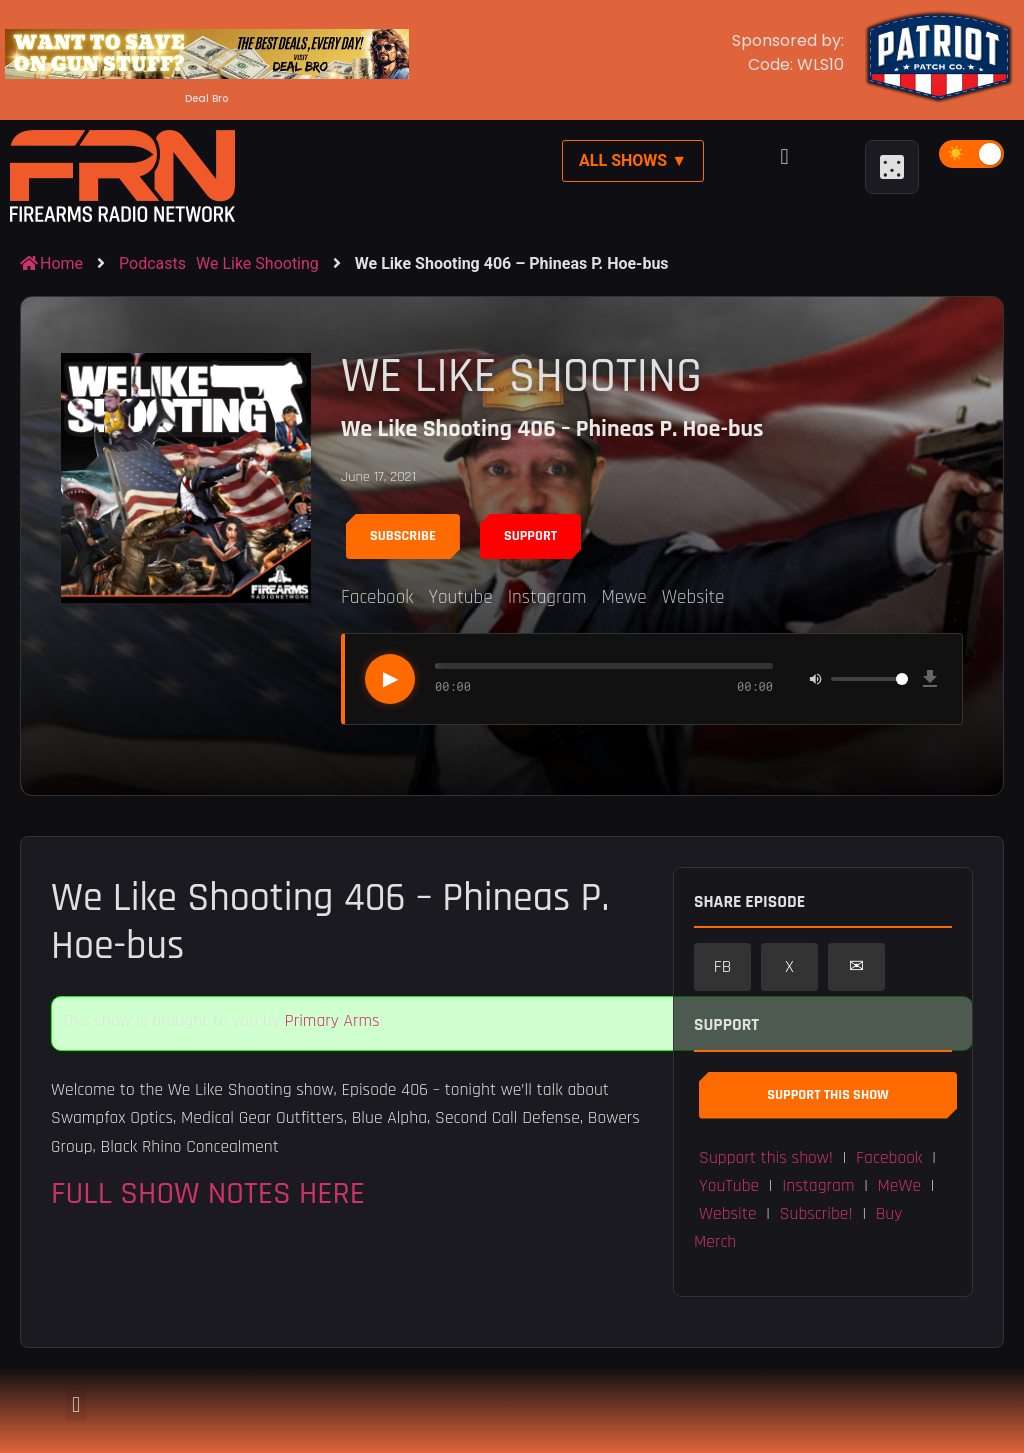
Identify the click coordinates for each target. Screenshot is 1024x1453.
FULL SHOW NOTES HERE (208, 1193)
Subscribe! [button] (816, 1214)
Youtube (460, 597)
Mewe (623, 597)
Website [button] (728, 1214)
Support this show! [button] (766, 1158)
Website (693, 597)
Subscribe (403, 536)
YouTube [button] (729, 1186)
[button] (784, 156)
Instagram (547, 597)
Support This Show (827, 1095)
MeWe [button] (900, 1186)
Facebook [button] (889, 1158)
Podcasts (152, 263)
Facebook (377, 597)
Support (530, 536)
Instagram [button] (818, 1186)
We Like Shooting (257, 263)
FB (723, 967)
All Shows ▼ (633, 160)
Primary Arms (331, 1021)
